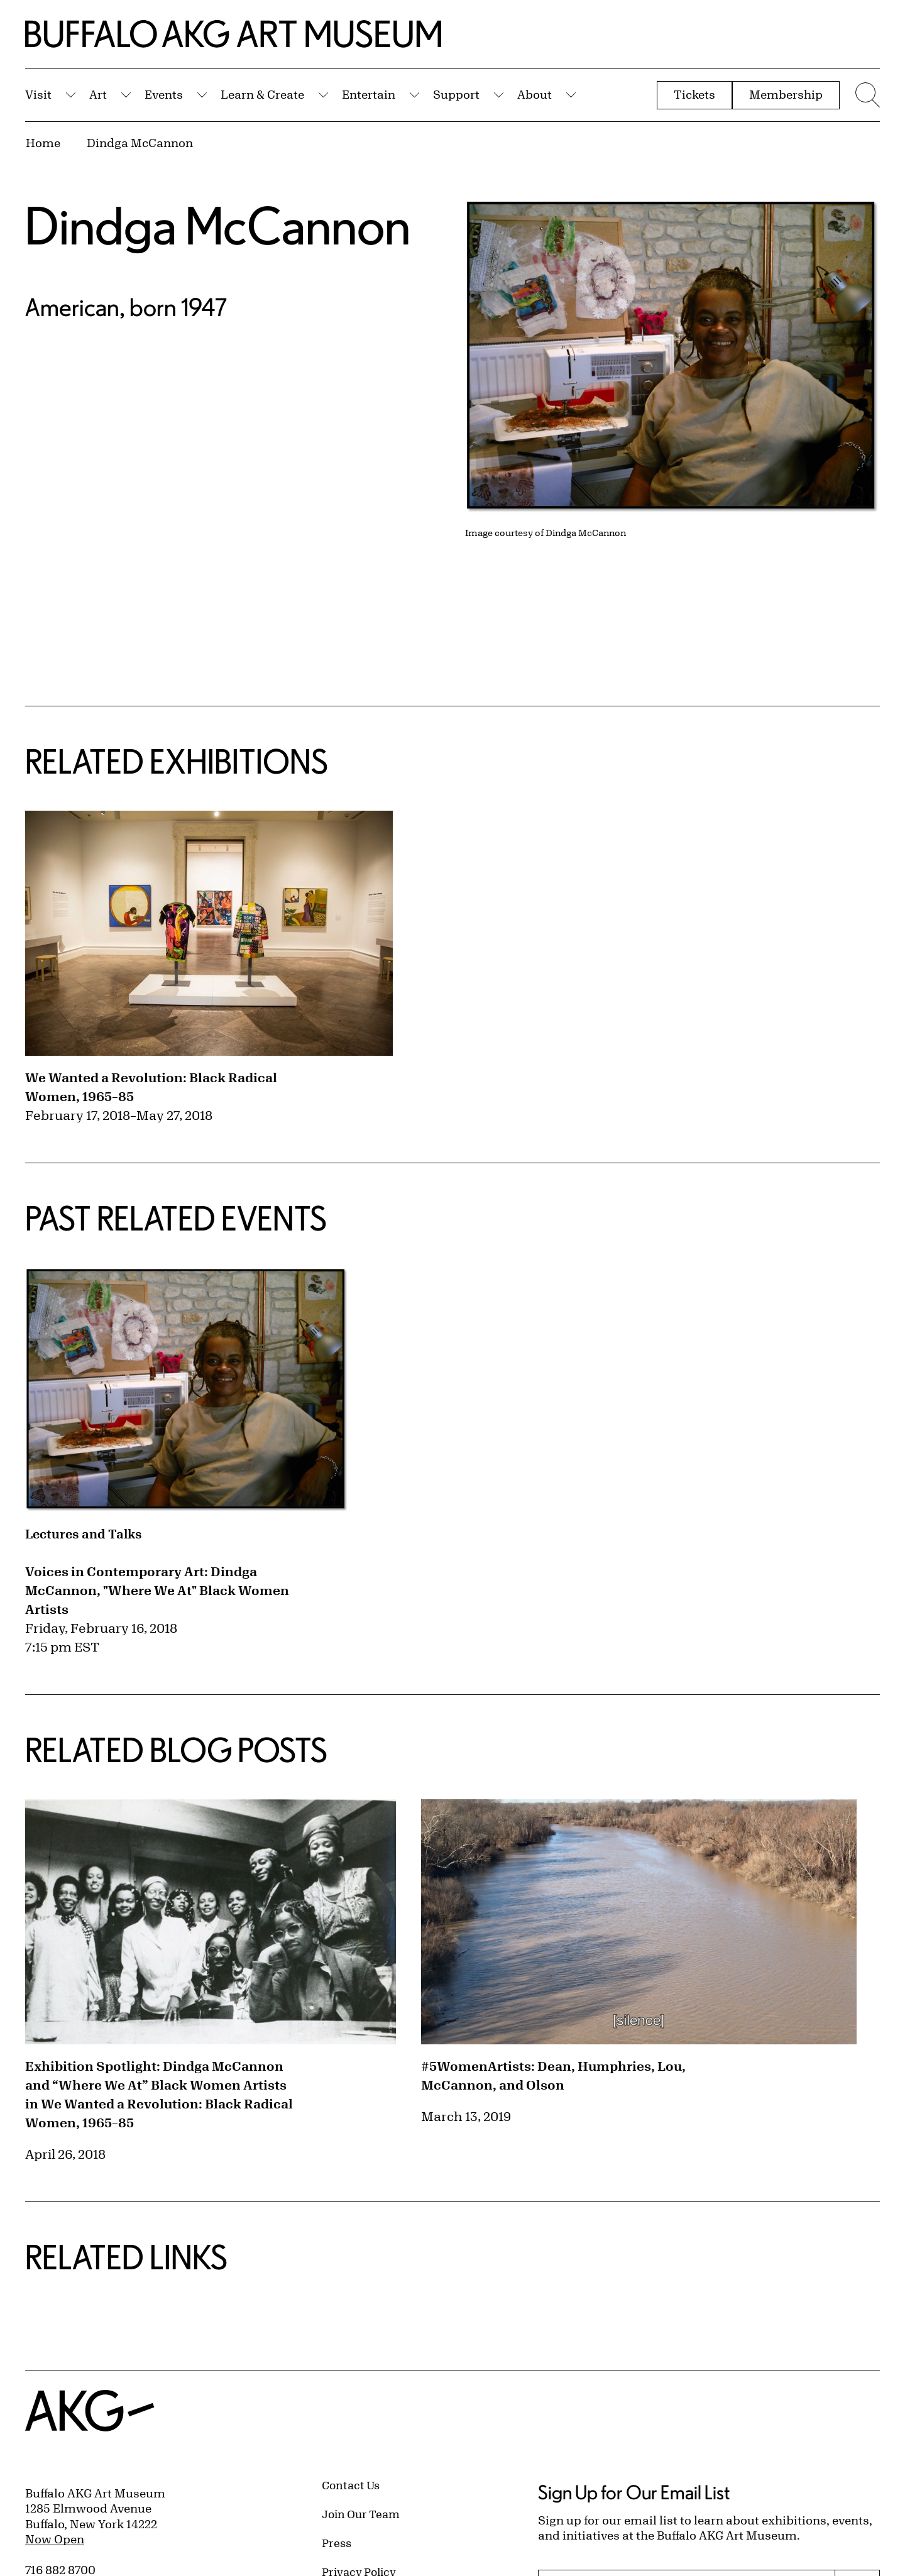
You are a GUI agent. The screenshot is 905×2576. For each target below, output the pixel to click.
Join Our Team (361, 2513)
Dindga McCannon (140, 142)
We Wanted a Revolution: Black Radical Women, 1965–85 (151, 1087)
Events (164, 94)
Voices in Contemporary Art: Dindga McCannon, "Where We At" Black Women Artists (157, 1590)
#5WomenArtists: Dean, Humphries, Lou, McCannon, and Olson (553, 2075)
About (534, 94)
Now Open (54, 2539)
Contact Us (351, 2485)
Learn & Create (262, 94)
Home (43, 142)
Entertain (368, 94)
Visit (38, 94)
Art (98, 94)
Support (456, 94)
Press (336, 2542)
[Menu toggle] (866, 95)
